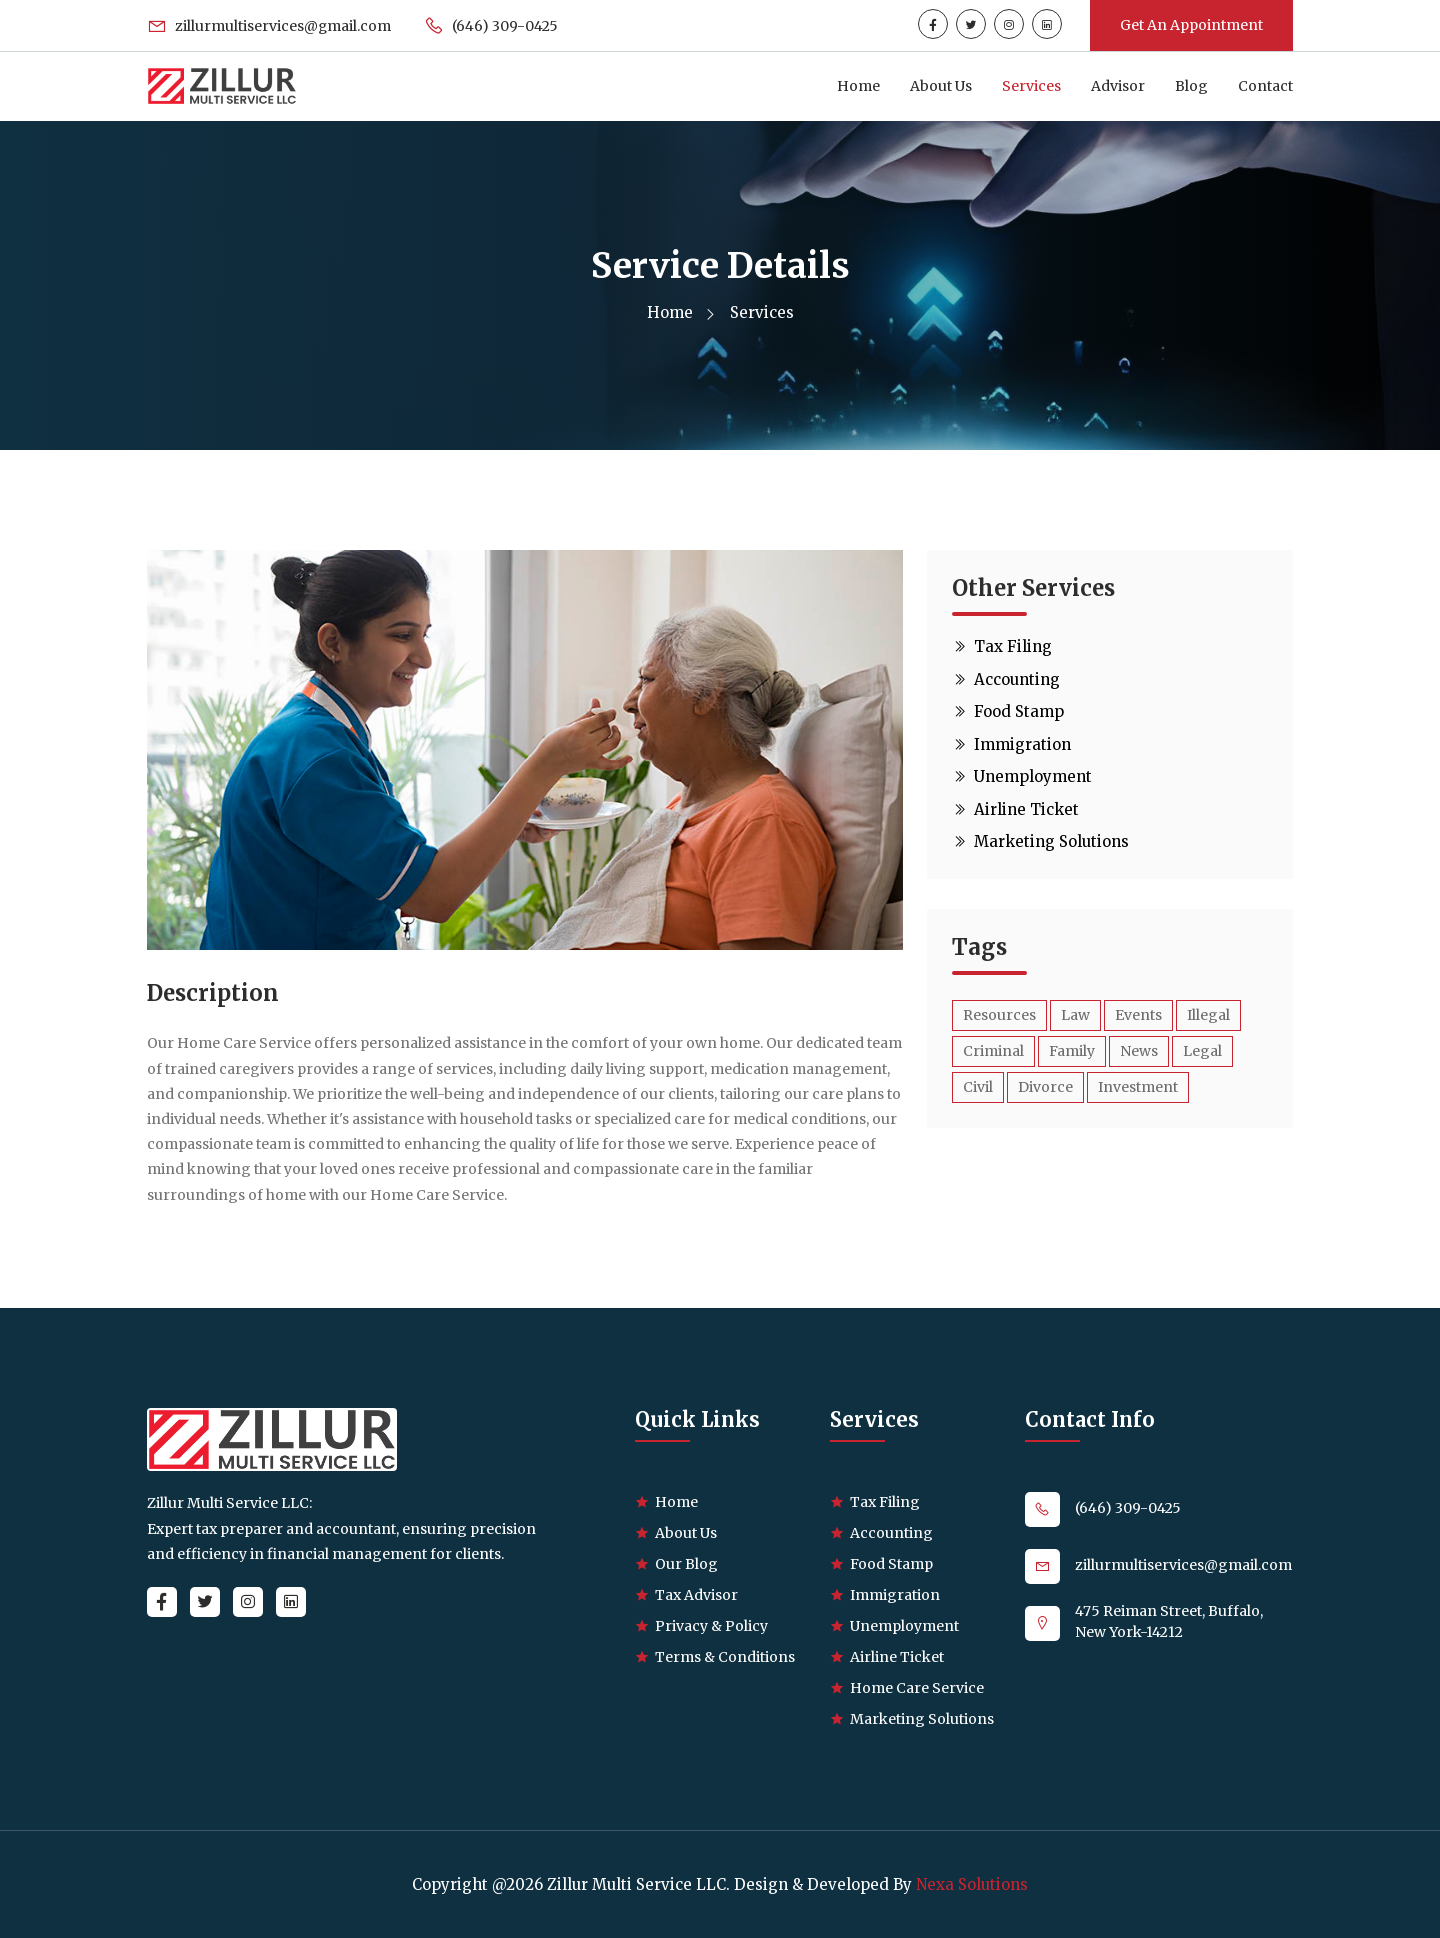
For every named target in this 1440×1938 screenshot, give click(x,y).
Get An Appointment (1191, 25)
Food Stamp (1008, 711)
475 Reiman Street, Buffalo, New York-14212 (1169, 1621)
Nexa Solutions (972, 1884)
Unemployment (1022, 776)
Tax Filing (1002, 646)
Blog (1191, 86)
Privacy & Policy (711, 1626)
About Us (941, 86)
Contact (1265, 86)
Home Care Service (917, 1688)
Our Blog (686, 1564)
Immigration (1011, 744)
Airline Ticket (1015, 809)
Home (858, 86)
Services (1031, 86)
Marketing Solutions (1040, 841)
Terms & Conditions (725, 1657)
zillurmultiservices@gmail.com (269, 26)
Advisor (1118, 86)
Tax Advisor (696, 1595)
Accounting (1006, 679)
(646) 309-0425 (492, 26)
